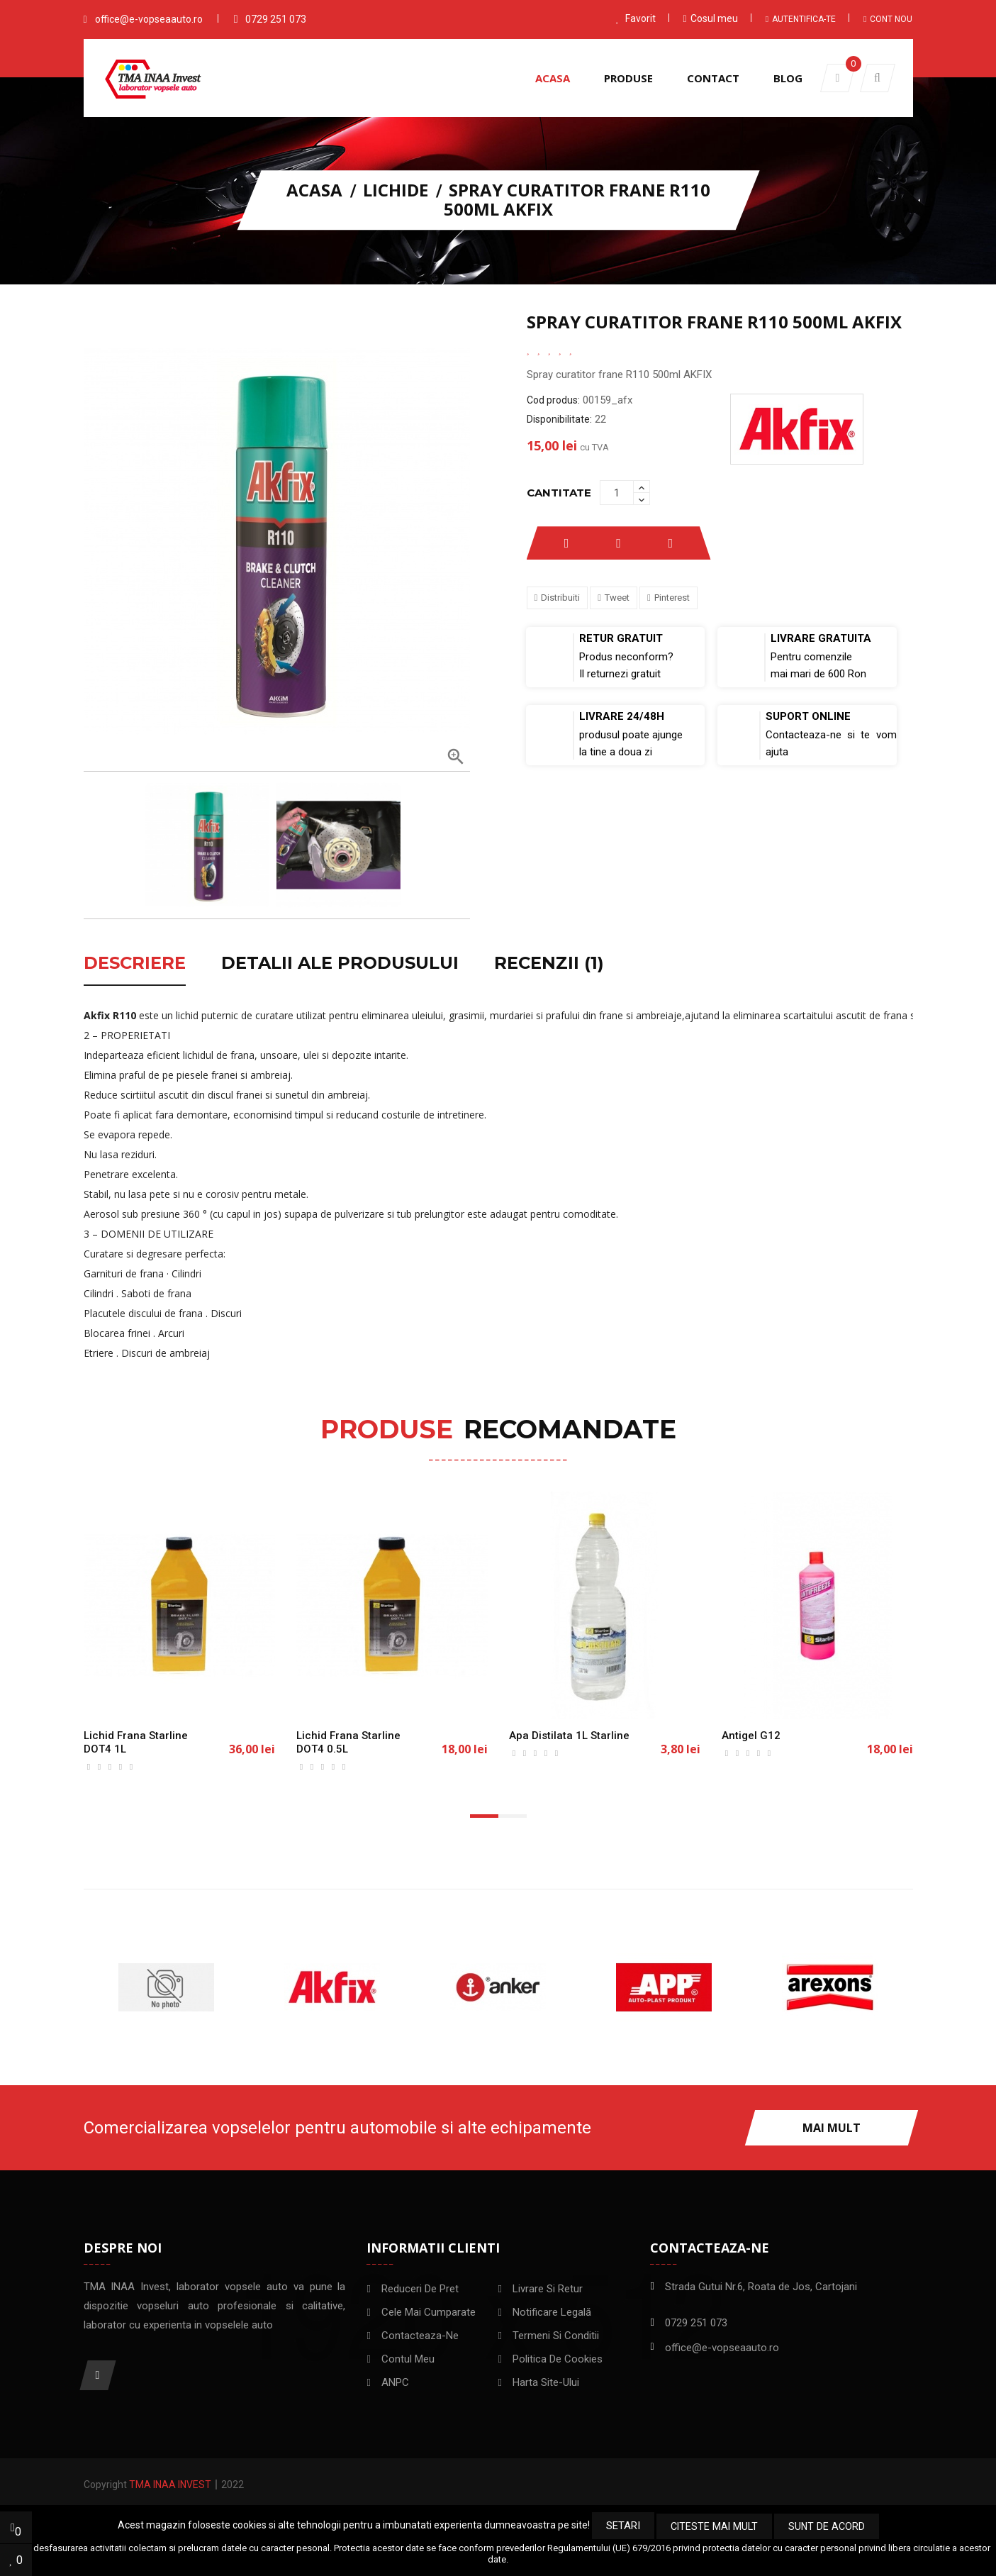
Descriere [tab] (135, 964)
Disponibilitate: (559, 419)
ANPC (395, 2382)
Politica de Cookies (558, 2359)
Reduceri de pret (420, 2288)
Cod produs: (553, 400)
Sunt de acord (825, 2525)
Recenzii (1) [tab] (549, 964)
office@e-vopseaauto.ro (149, 19)
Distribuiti (560, 597)
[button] (877, 78)
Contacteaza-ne (420, 2335)
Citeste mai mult (715, 2525)
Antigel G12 (751, 1735)
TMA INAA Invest (170, 2484)
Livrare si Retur (548, 2288)
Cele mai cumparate (428, 2312)
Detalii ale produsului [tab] (340, 964)
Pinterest (672, 597)
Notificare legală (552, 2312)
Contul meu (408, 2359)
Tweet (617, 597)
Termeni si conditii (556, 2335)
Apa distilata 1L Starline (569, 1735)
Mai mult (831, 2128)
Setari (625, 2525)
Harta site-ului (546, 2382)
